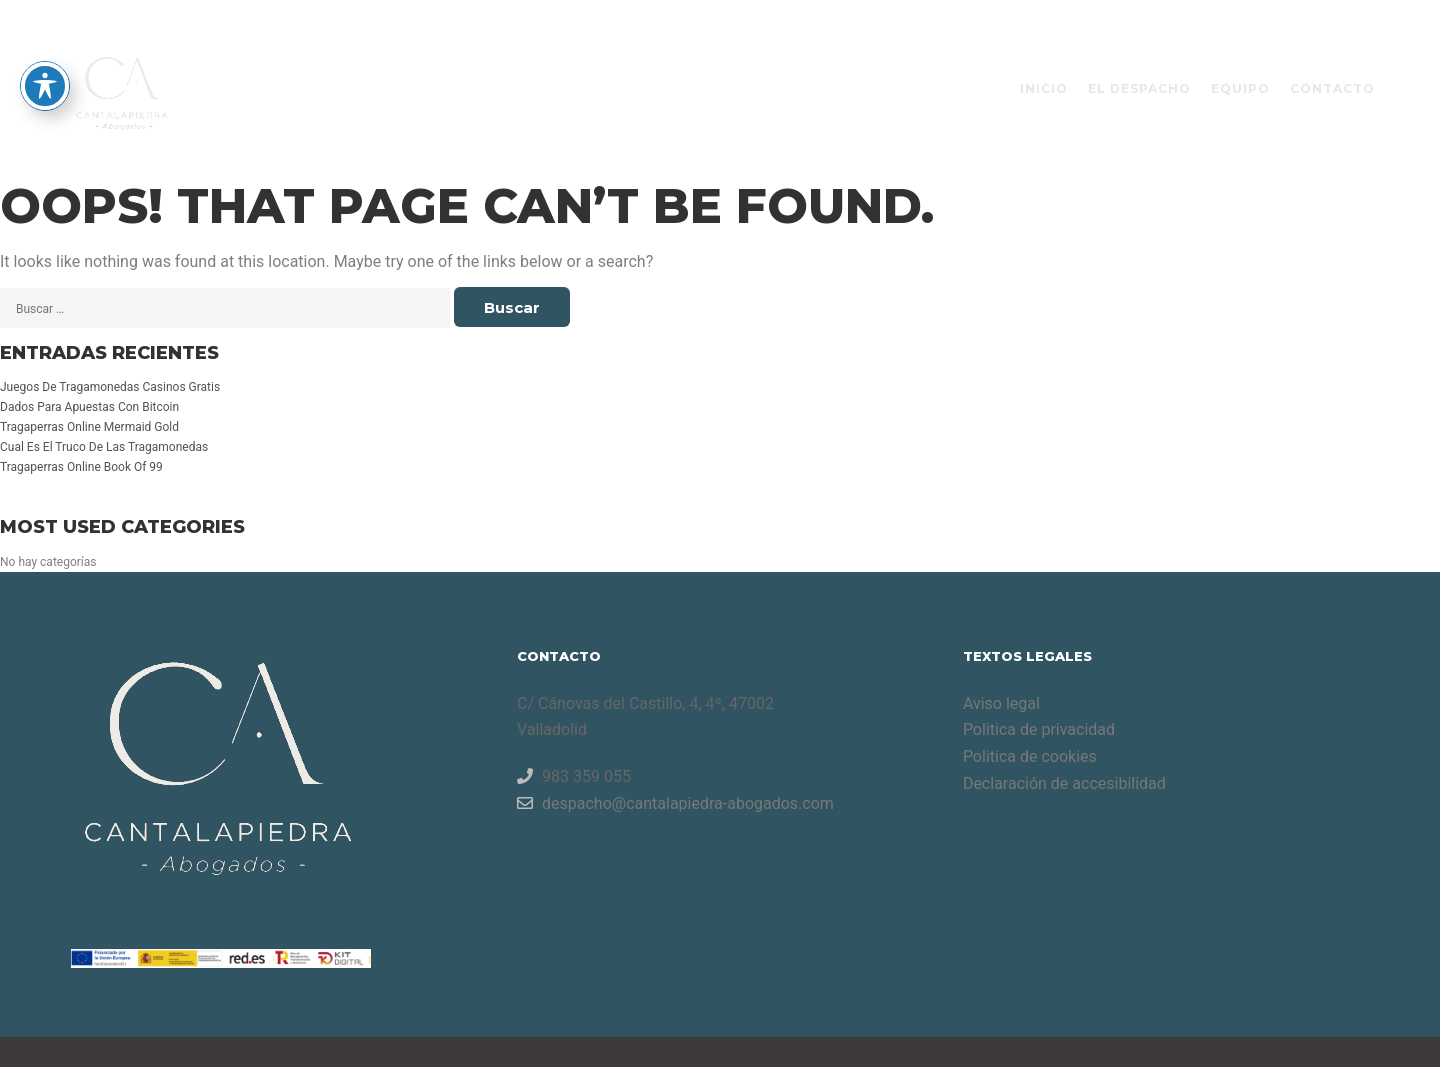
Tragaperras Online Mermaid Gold (89, 427)
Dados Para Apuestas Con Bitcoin (89, 407)
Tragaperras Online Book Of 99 (81, 467)
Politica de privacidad (1039, 729)
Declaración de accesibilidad (1064, 783)
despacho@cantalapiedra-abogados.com (675, 803)
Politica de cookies (1030, 756)
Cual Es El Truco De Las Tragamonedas (104, 447)
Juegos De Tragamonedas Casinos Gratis (110, 387)
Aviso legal (1001, 703)
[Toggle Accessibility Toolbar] (45, 39)
